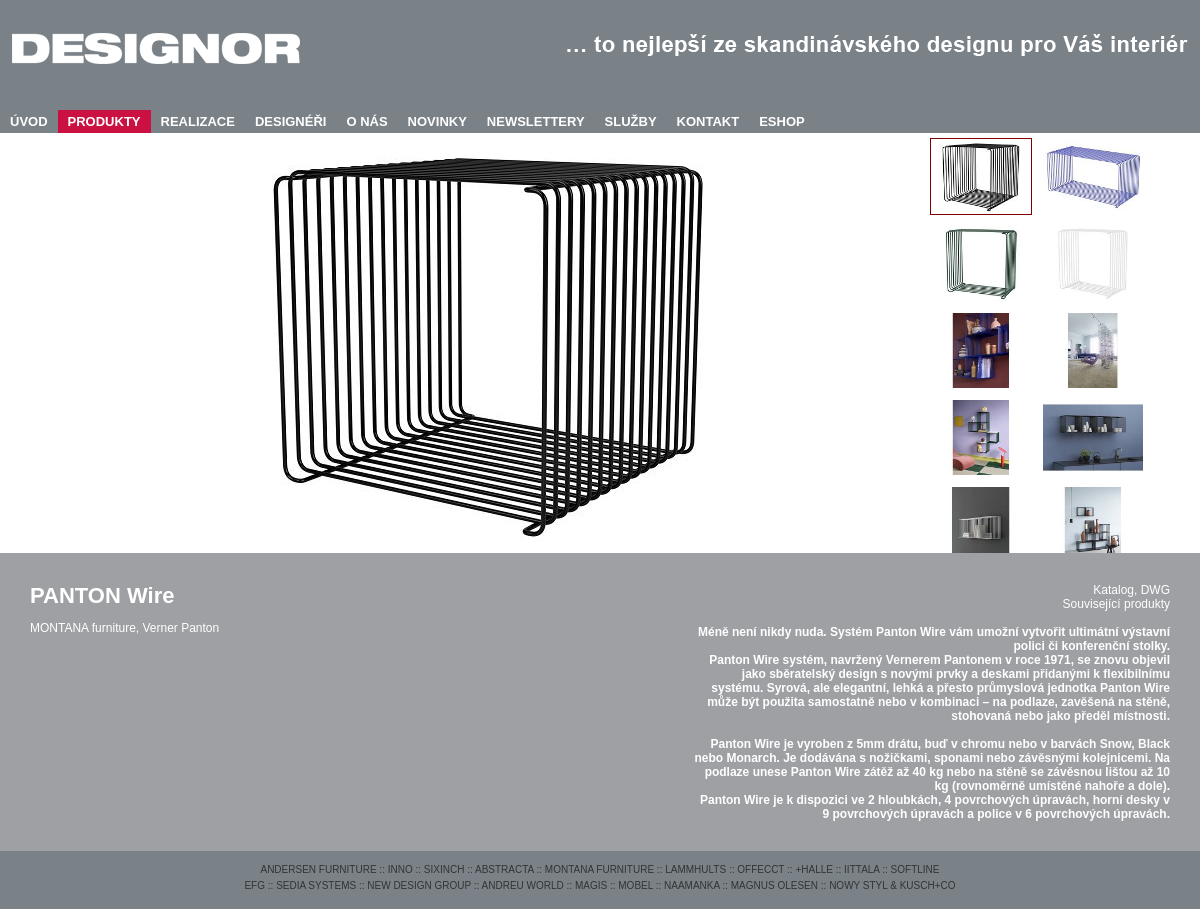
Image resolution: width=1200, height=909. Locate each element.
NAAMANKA (692, 885)
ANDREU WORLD (523, 885)
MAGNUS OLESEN (774, 885)
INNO (400, 869)
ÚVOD (29, 121)
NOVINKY (437, 121)
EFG (254, 885)
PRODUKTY (104, 121)
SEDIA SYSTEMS (316, 885)
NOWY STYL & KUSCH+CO (892, 885)
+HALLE (814, 869)
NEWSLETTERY (536, 121)
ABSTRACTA (504, 869)
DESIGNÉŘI (291, 121)
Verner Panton (180, 628)
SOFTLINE (915, 869)
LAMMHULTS (695, 869)
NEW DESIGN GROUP (419, 885)
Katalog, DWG (1131, 590)
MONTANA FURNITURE (599, 869)
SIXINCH (444, 869)
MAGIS (591, 885)
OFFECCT (760, 869)
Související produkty (1116, 604)
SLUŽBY (631, 121)
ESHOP (782, 121)
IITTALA (861, 869)
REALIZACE (198, 121)
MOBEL (635, 885)
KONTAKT (708, 121)
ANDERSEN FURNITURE (318, 869)
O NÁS (366, 121)
